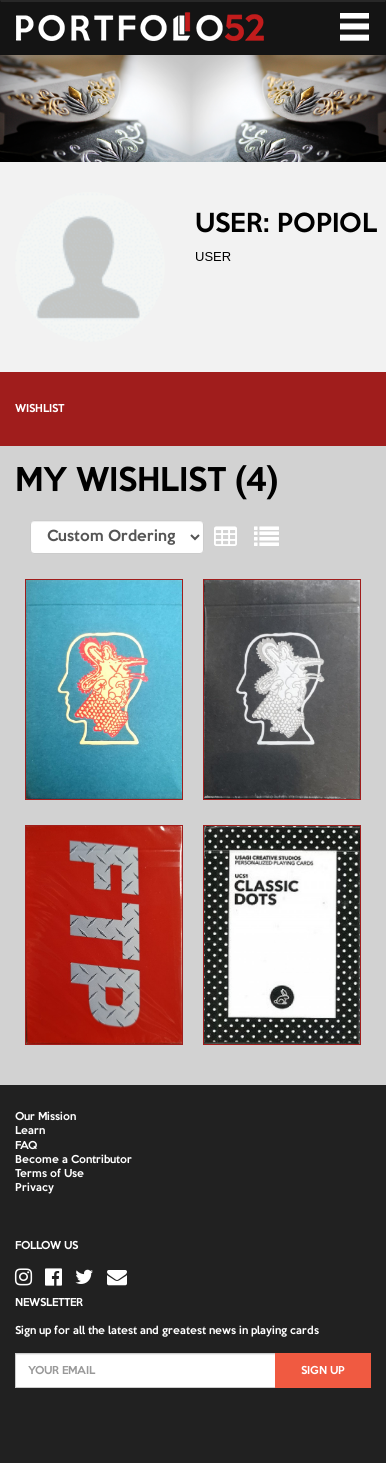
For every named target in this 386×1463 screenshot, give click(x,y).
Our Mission (45, 1117)
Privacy (34, 1188)
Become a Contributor (73, 1160)
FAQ (26, 1146)
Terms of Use (49, 1174)
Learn (30, 1131)
